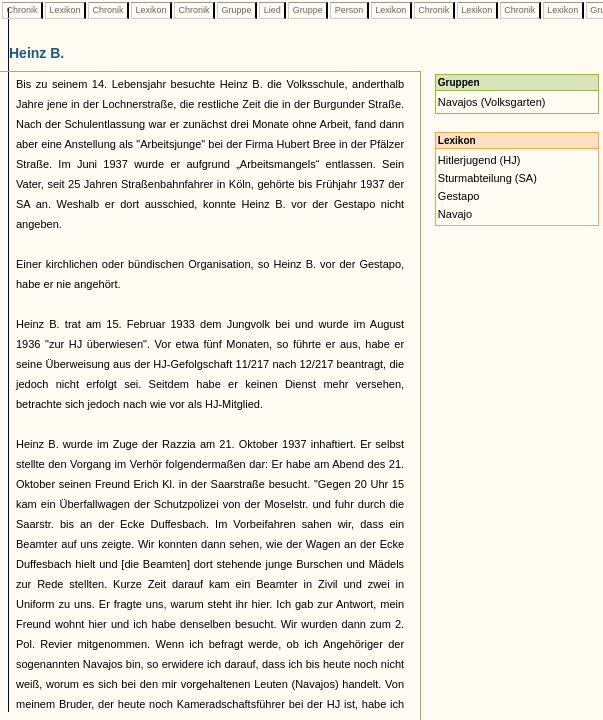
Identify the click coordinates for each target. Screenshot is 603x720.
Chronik (22, 10)
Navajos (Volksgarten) (492, 102)
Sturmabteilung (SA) (487, 178)
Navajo (455, 214)
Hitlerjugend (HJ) (479, 160)
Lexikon (65, 10)
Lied (272, 10)
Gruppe (236, 10)
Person (349, 10)
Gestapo (459, 196)
